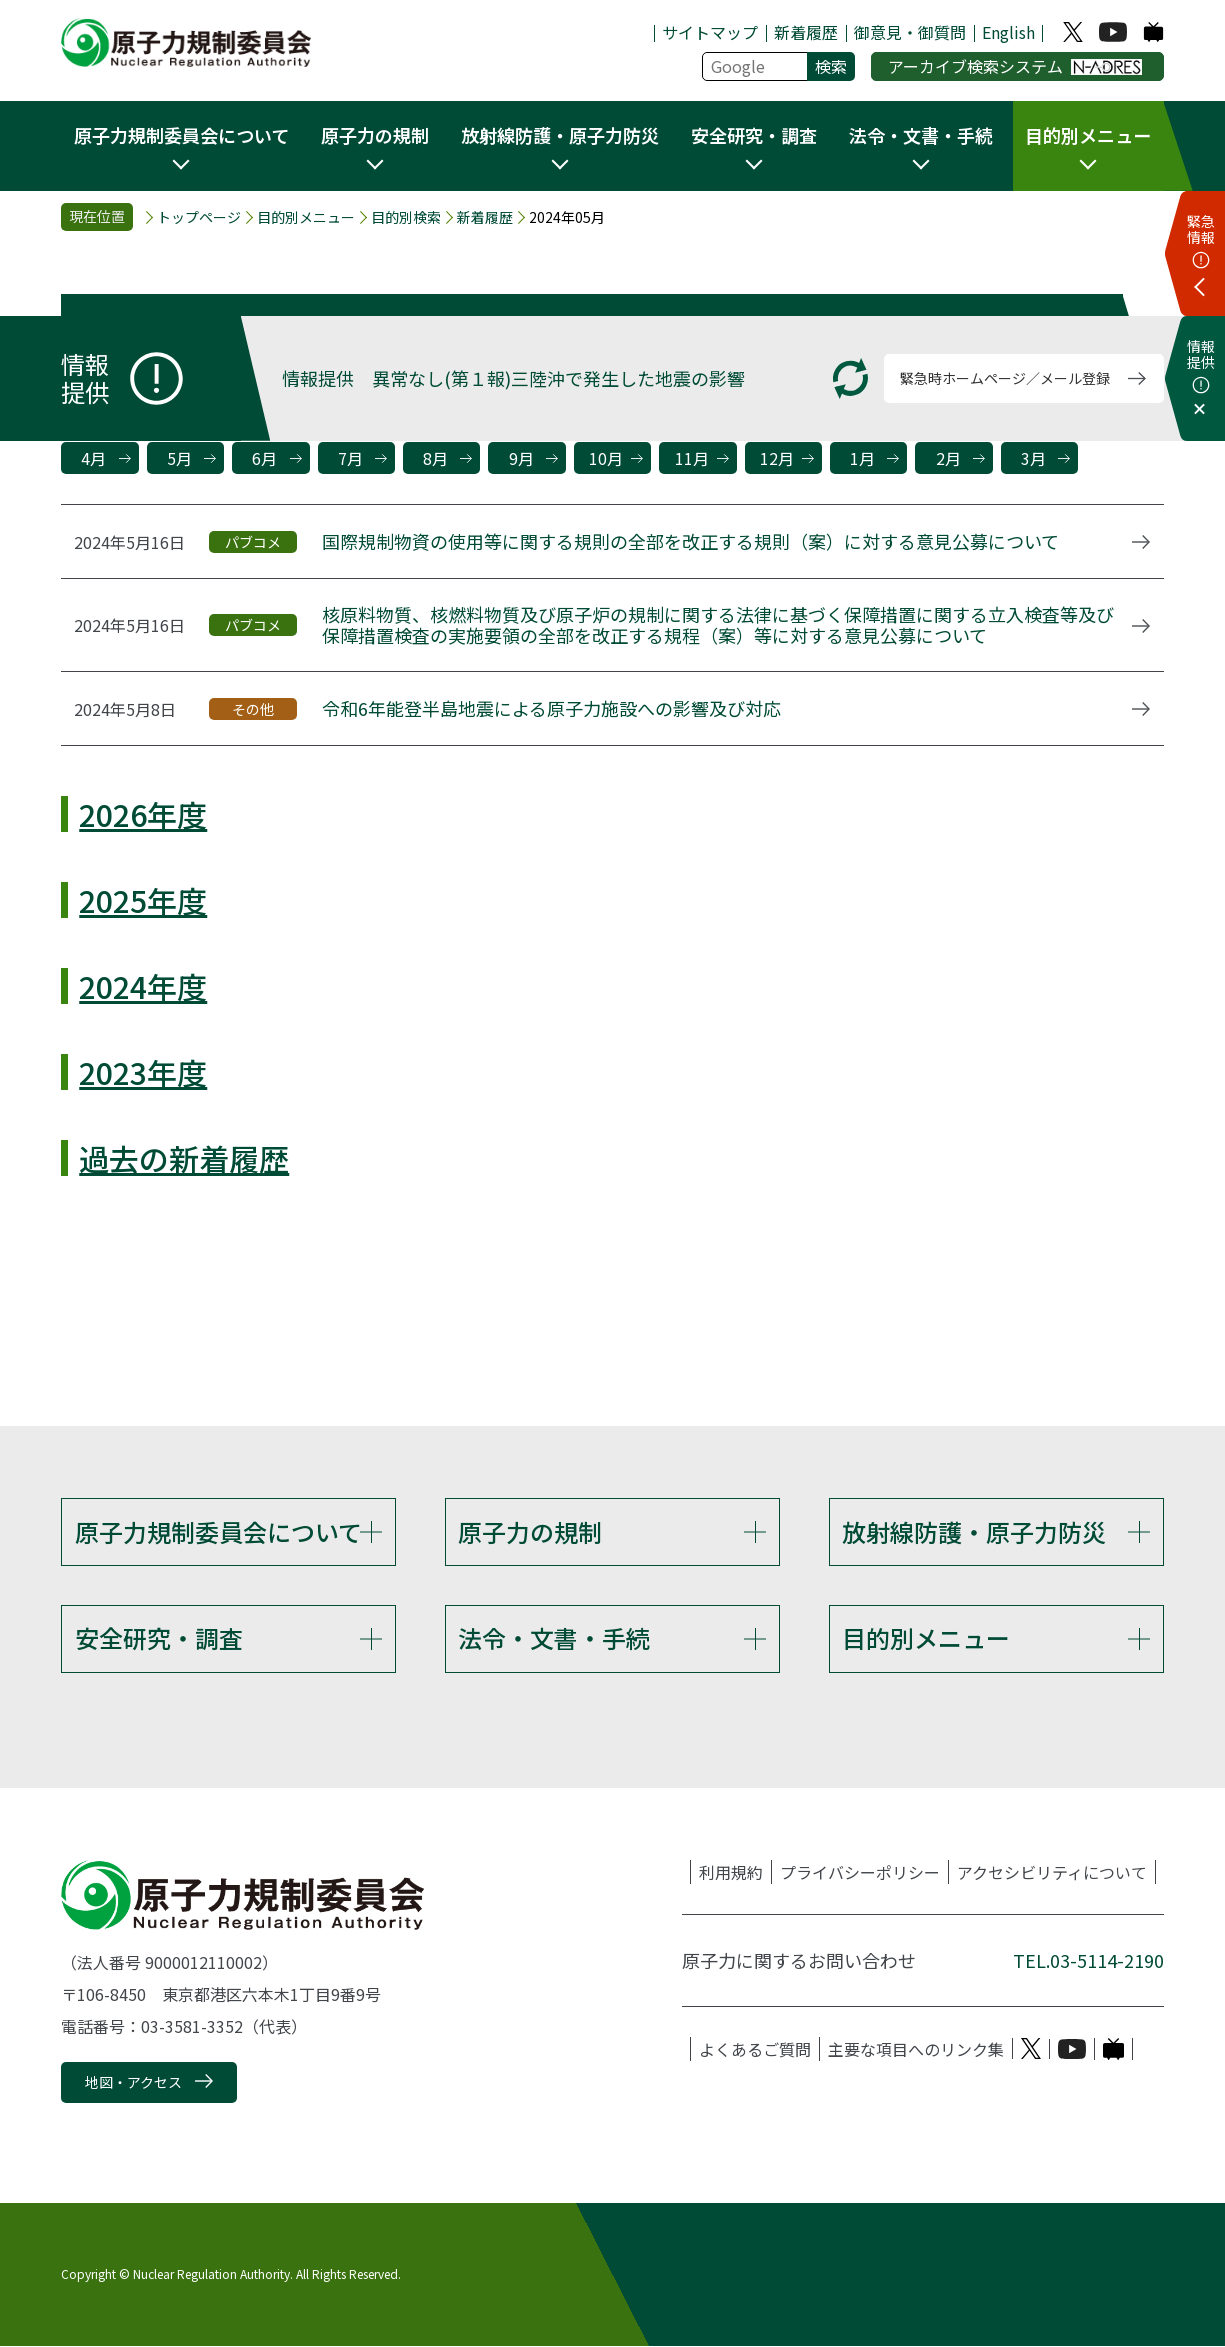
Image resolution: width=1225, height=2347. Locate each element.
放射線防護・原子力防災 (974, 1531)
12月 (777, 458)
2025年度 (143, 900)
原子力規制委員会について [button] (181, 135)
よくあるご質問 (755, 2050)
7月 (350, 458)
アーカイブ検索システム (1015, 66)
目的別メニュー (306, 217)
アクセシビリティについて (1052, 1873)
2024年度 (143, 986)
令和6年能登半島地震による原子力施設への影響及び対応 (551, 709)
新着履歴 (806, 32)
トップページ (199, 217)
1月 (862, 458)
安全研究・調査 (159, 1638)
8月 (435, 458)
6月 (264, 458)
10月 (606, 458)
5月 (179, 458)
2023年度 (143, 1072)
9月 (521, 458)
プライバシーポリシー (860, 1873)
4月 (93, 458)
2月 (948, 458)
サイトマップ (710, 32)
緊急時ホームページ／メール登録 (1005, 378)
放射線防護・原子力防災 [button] (560, 135)
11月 (692, 458)
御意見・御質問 (910, 32)
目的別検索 (406, 217)
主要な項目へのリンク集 (916, 2050)
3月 (1033, 458)
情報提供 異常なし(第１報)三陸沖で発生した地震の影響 (513, 378)
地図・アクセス (133, 2084)
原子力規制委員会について (218, 1531)
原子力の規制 (530, 1531)
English (1008, 32)
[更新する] (850, 378)
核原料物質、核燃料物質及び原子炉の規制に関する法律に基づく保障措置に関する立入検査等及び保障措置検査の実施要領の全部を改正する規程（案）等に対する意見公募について (718, 625)
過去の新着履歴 (184, 1158)
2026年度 (143, 814)
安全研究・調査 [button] (754, 135)
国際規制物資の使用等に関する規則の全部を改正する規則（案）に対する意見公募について (690, 542)
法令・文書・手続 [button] (921, 135)
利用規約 (731, 1873)
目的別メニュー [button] (1088, 135)
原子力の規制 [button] (375, 135)
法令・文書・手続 (554, 1638)
